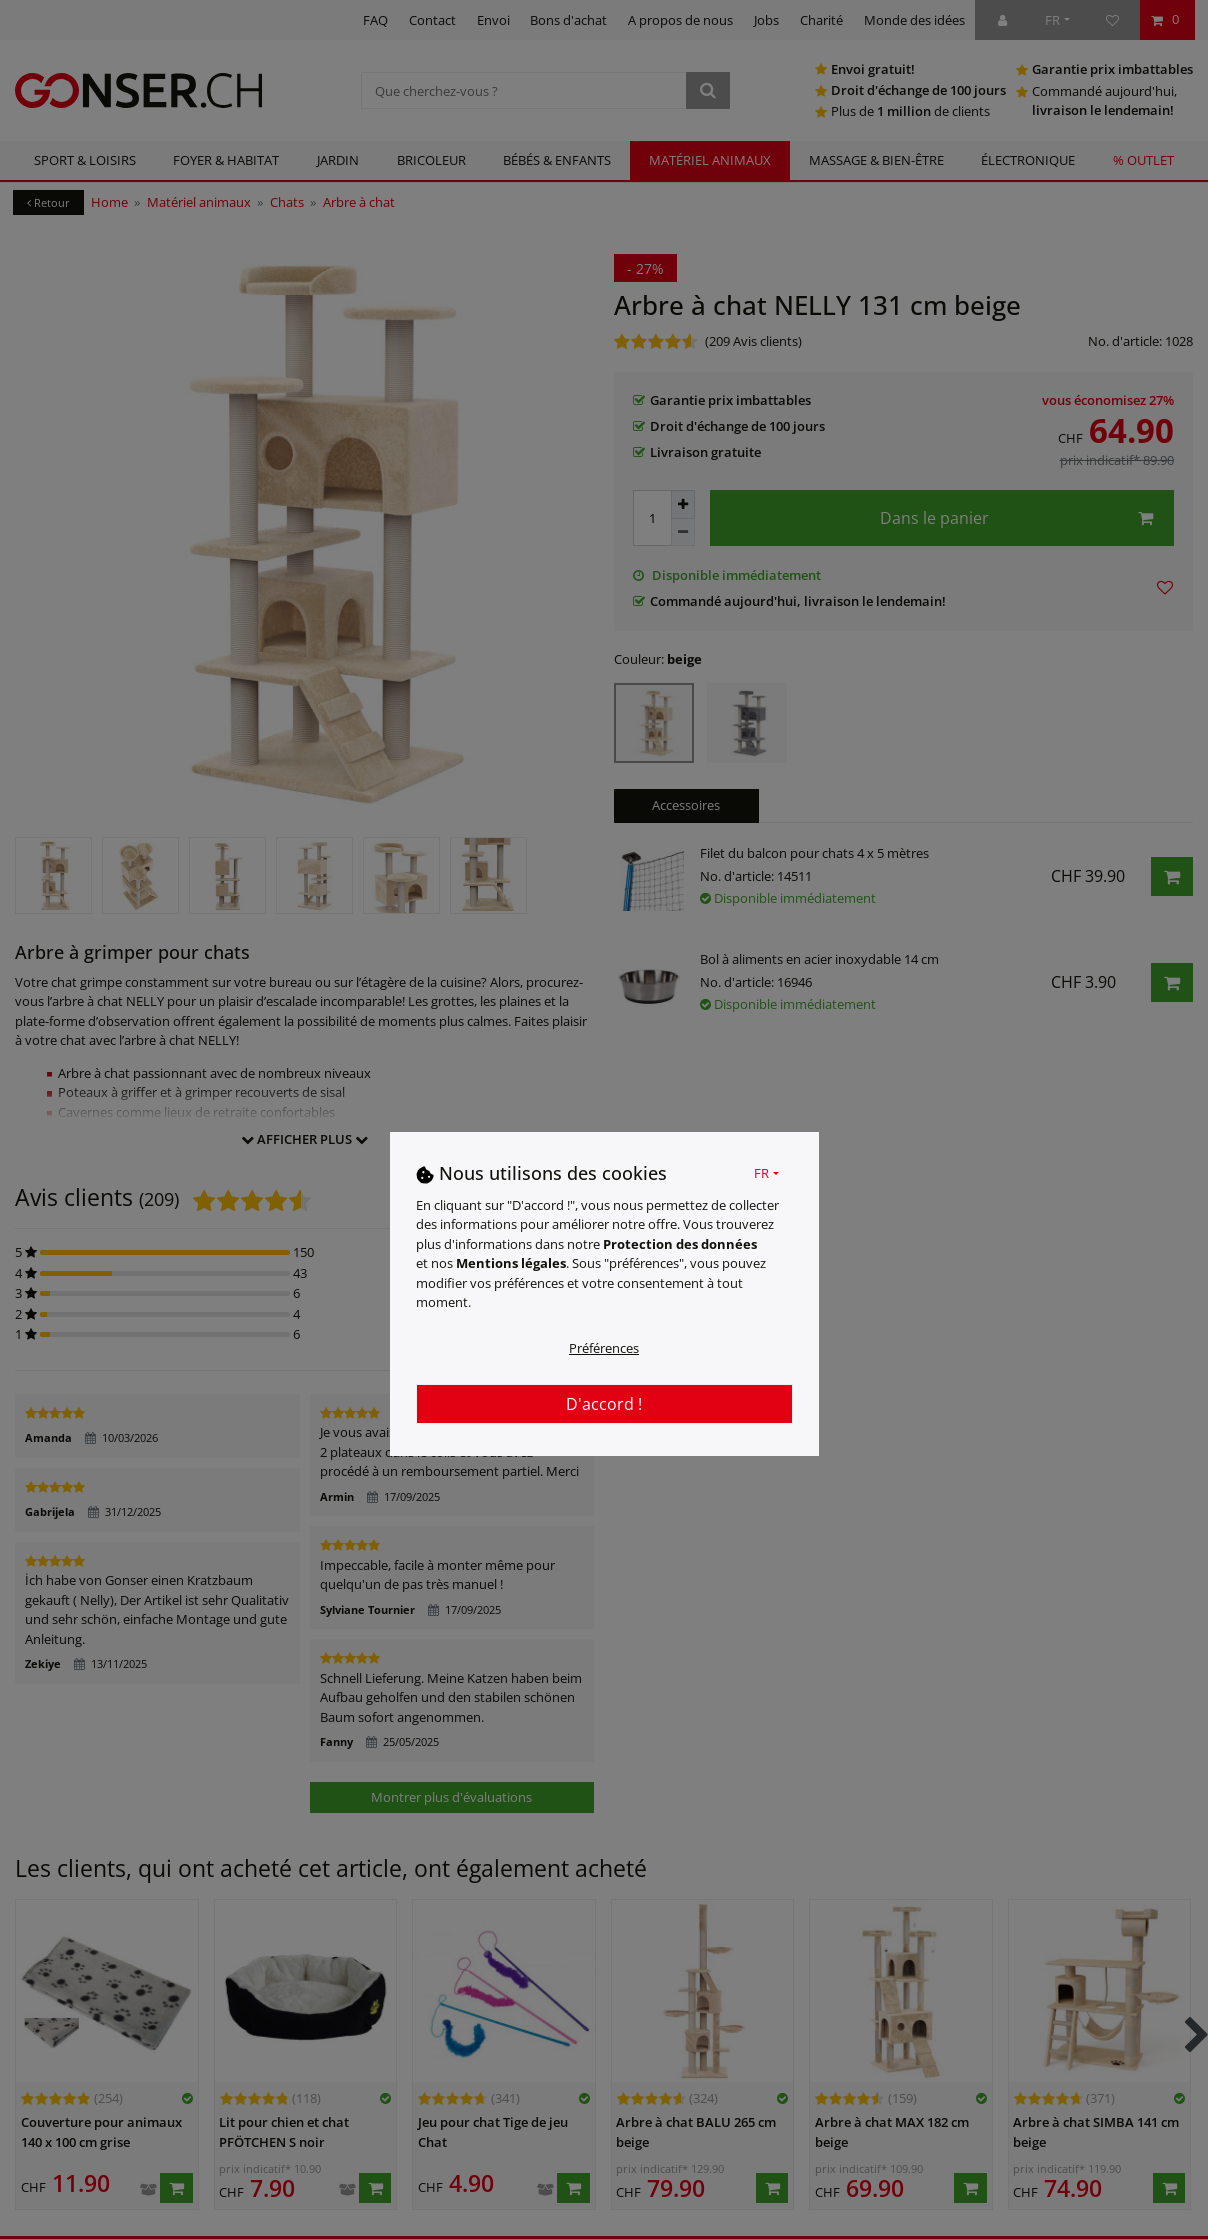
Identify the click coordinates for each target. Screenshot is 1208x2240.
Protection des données (680, 1244)
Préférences (604, 1348)
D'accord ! (604, 1404)
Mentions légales (511, 1263)
